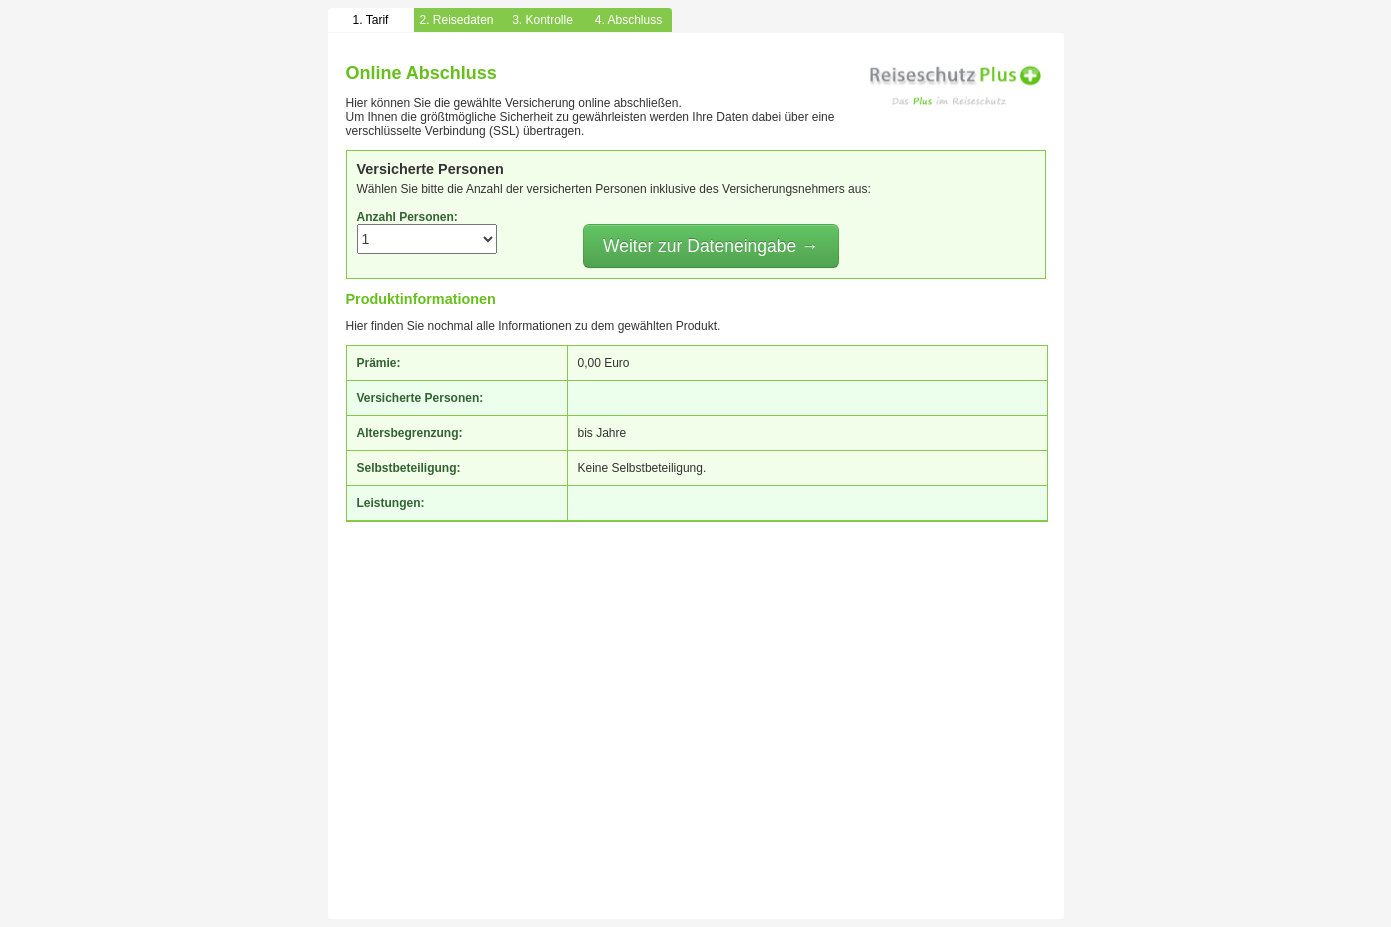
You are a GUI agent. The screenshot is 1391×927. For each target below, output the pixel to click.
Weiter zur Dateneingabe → (711, 246)
